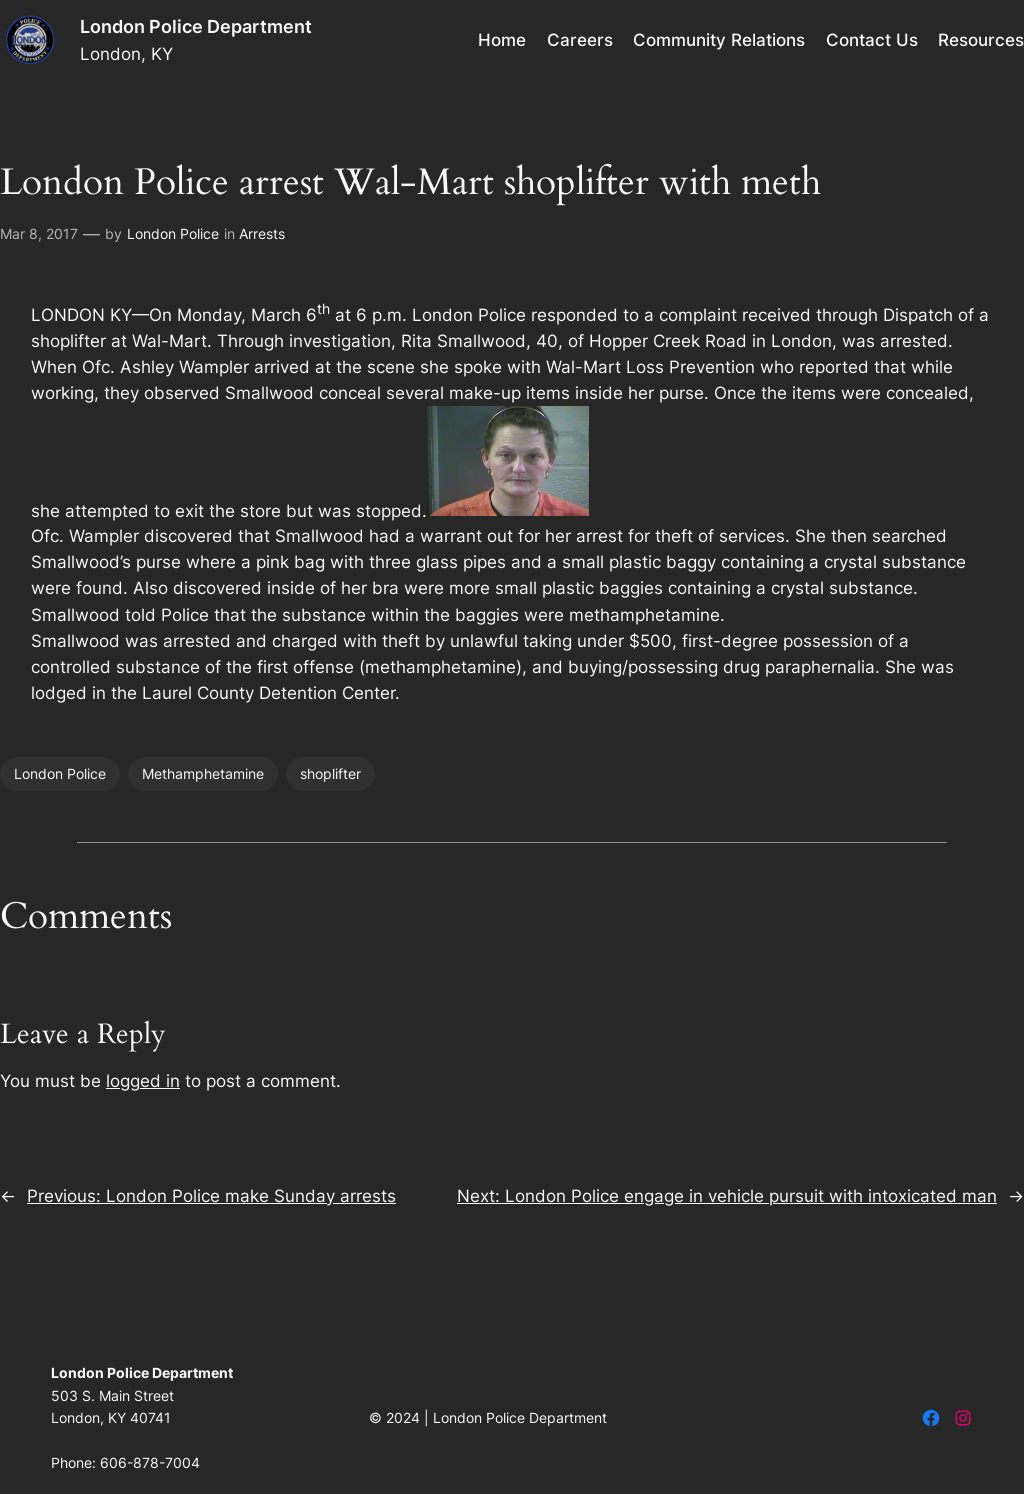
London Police (173, 233)
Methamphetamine (203, 773)
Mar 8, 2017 (39, 233)
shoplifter (330, 773)
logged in (143, 1081)
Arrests (262, 233)
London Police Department (196, 26)
